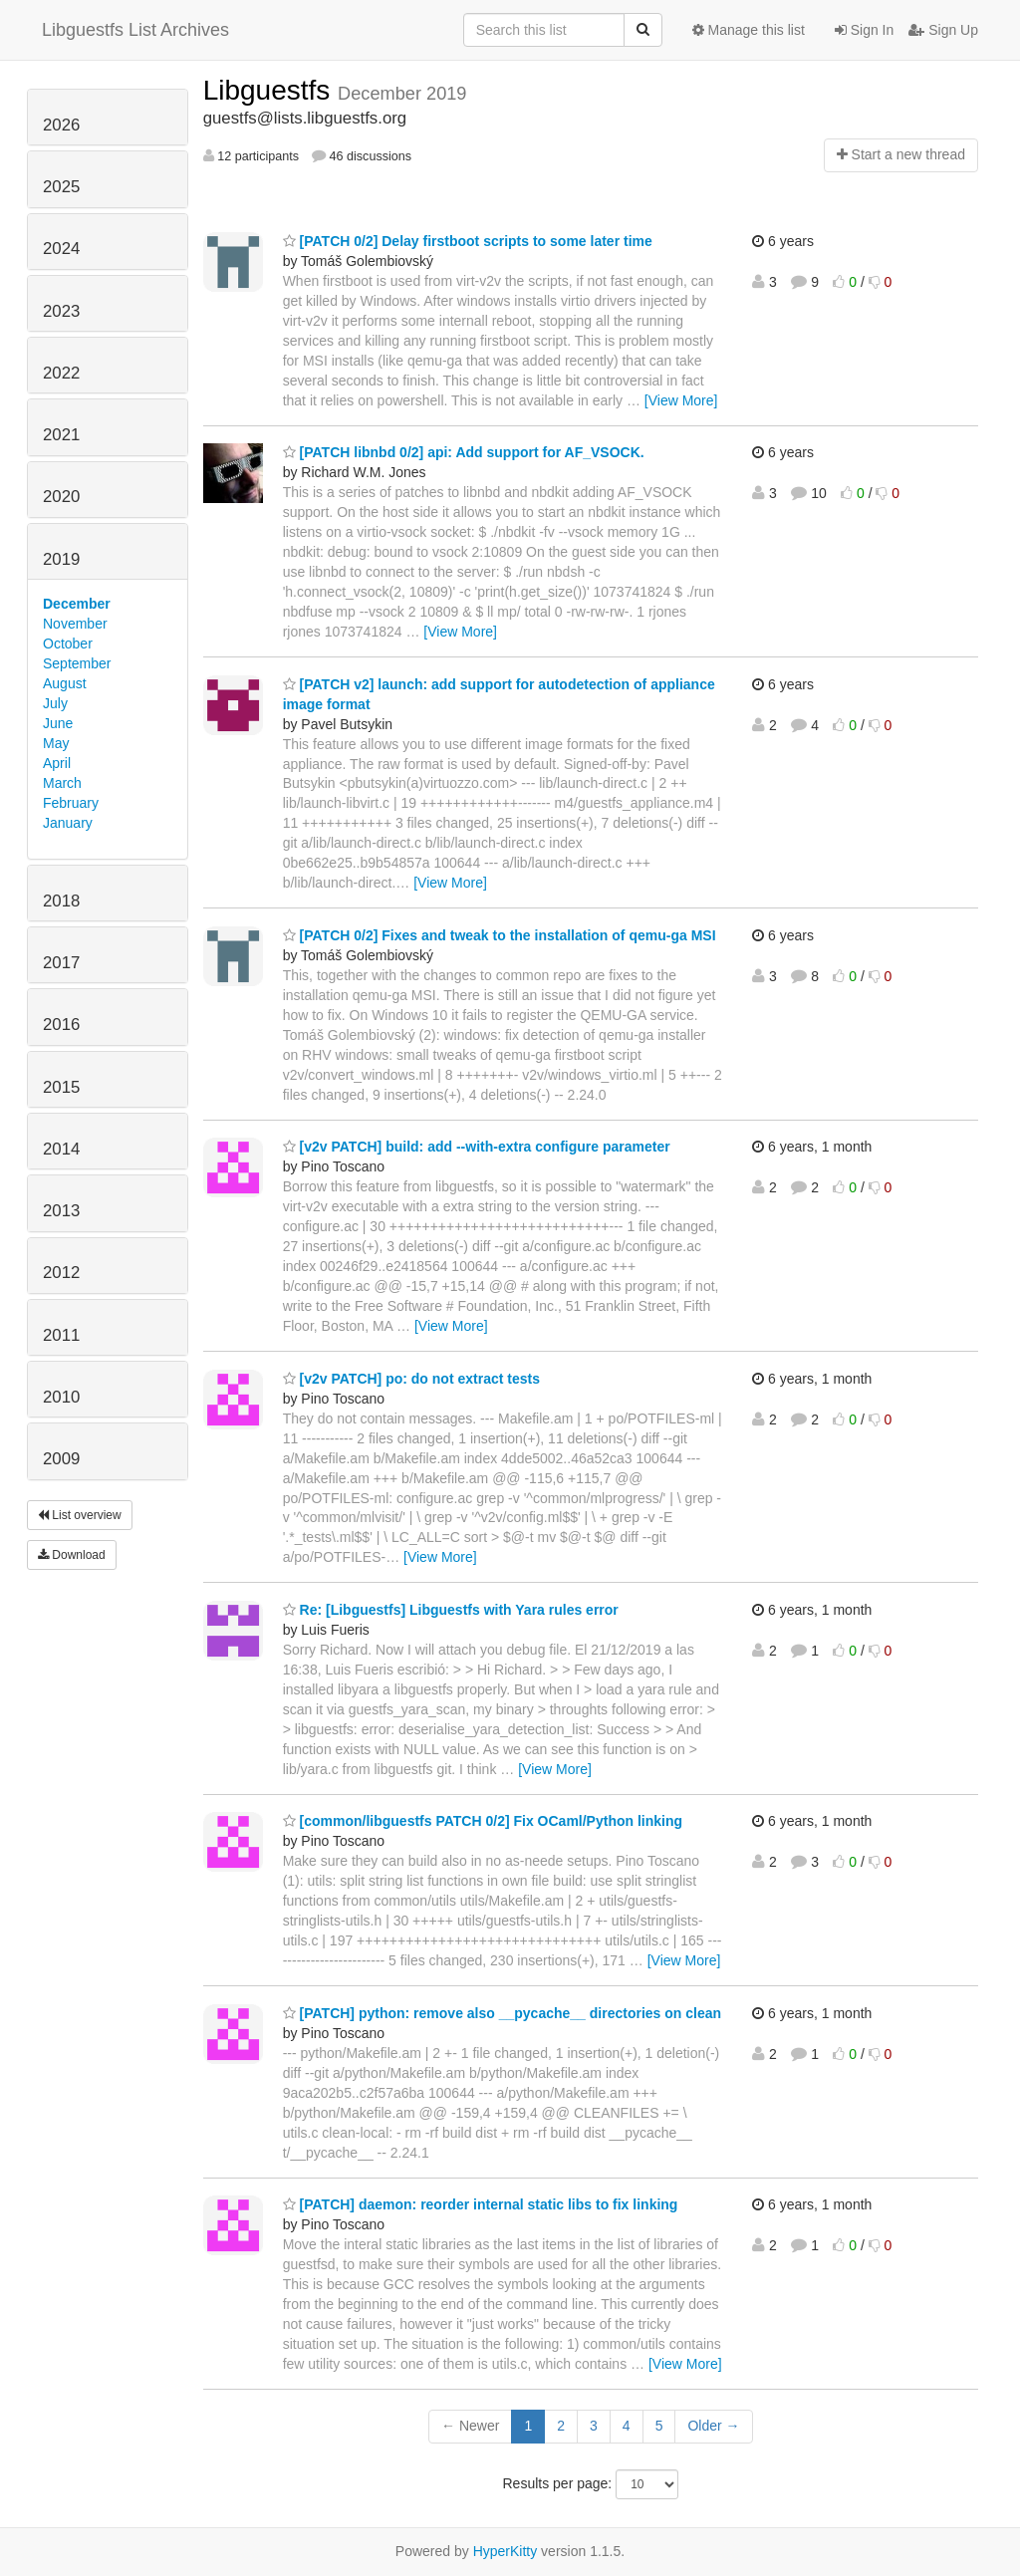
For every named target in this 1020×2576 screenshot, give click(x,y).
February (71, 803)
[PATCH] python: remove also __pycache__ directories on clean (502, 2013)
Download (72, 1555)
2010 (61, 1397)
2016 (61, 1024)
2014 (61, 1149)
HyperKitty (505, 2551)
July (55, 703)
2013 (61, 1210)
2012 (61, 1272)
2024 (61, 248)
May (56, 743)
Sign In (864, 30)
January (68, 823)
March (62, 783)
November (75, 624)
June (58, 723)
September (77, 663)
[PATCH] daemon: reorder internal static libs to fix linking (480, 2204)
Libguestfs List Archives (135, 30)
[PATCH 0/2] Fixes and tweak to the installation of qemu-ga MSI (499, 935)
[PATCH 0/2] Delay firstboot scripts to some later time (467, 241)
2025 (61, 186)
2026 (61, 125)
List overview (80, 1515)
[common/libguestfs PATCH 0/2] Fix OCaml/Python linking (482, 1821)
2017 (61, 962)
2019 (61, 559)
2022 (61, 373)
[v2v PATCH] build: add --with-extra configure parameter (476, 1147)
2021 (61, 434)
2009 (61, 1458)
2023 (61, 311)
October (68, 643)
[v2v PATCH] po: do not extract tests (411, 1379)
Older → (713, 2426)
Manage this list (748, 30)
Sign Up (943, 30)
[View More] (681, 400)
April (57, 763)
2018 (61, 901)
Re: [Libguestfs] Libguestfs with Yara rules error (451, 1610)
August (65, 683)
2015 (61, 1087)
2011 (61, 1335)
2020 (61, 496)
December (77, 604)
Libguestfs (270, 90)
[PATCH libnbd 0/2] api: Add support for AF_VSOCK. (463, 452)
